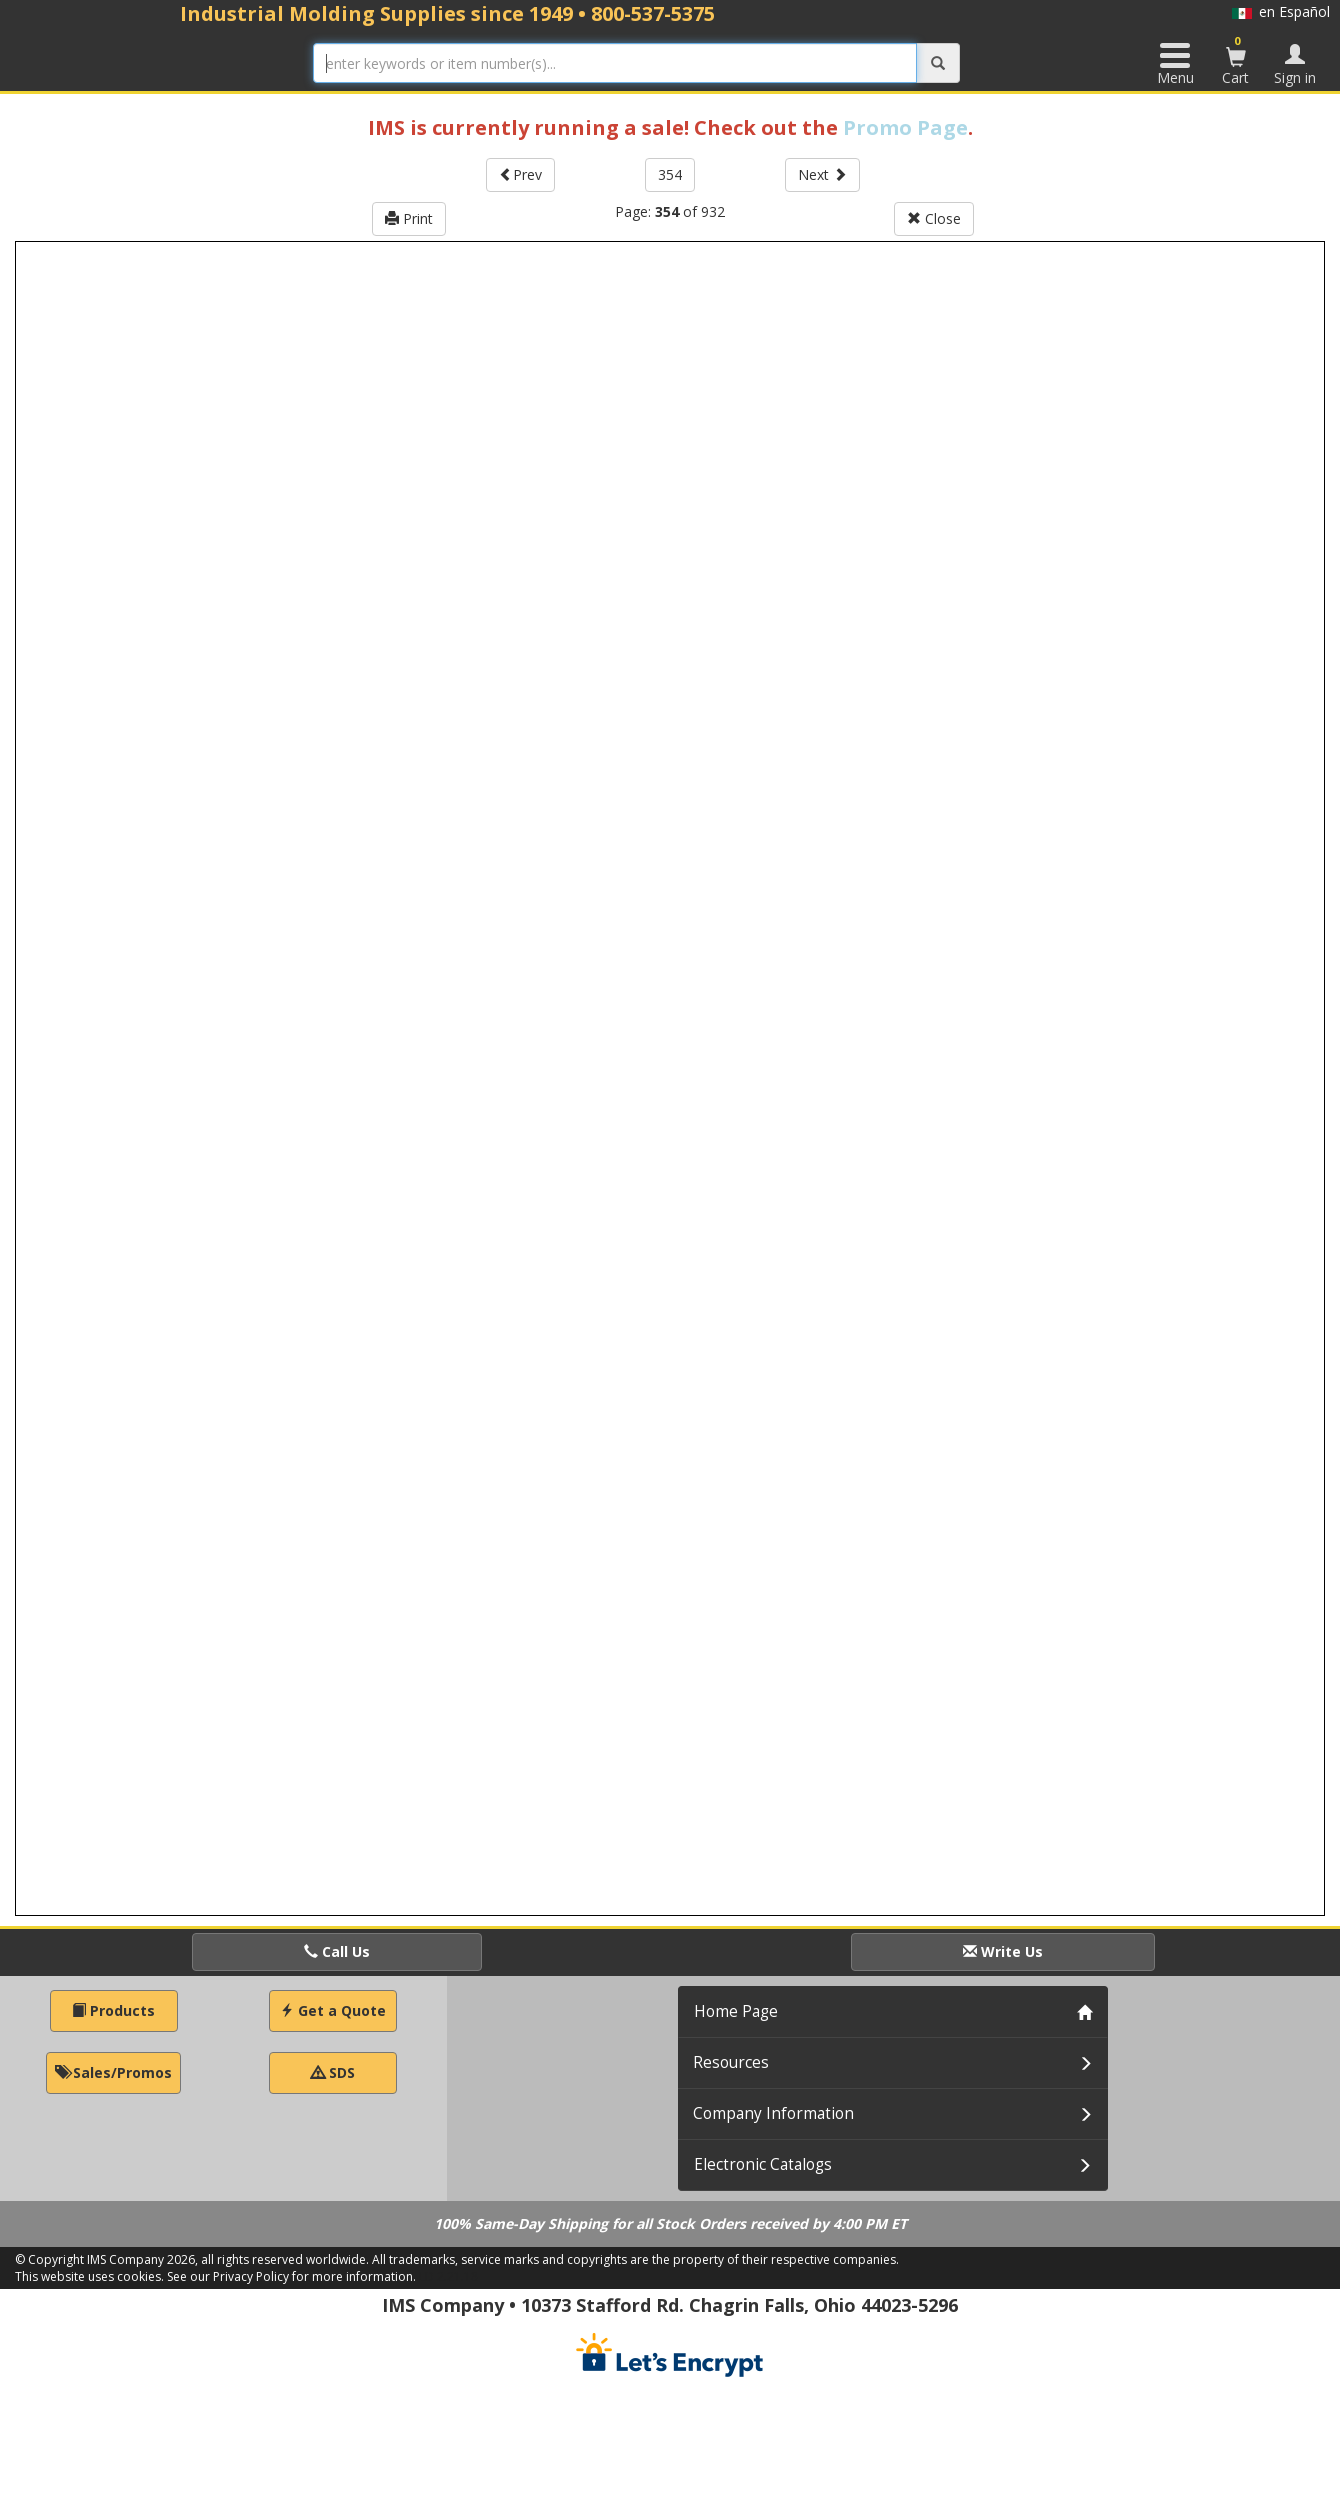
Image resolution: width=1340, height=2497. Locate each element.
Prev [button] (520, 174)
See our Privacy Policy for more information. (291, 2276)
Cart (1236, 60)
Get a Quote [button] (333, 2010)
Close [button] (934, 218)
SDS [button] (333, 2072)
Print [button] (409, 218)
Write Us (1003, 1951)
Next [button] (822, 174)
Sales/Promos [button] (113, 2072)
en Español (1281, 11)
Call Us (337, 1951)
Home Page (736, 2011)
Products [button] (113, 2010)
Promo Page (905, 127)
